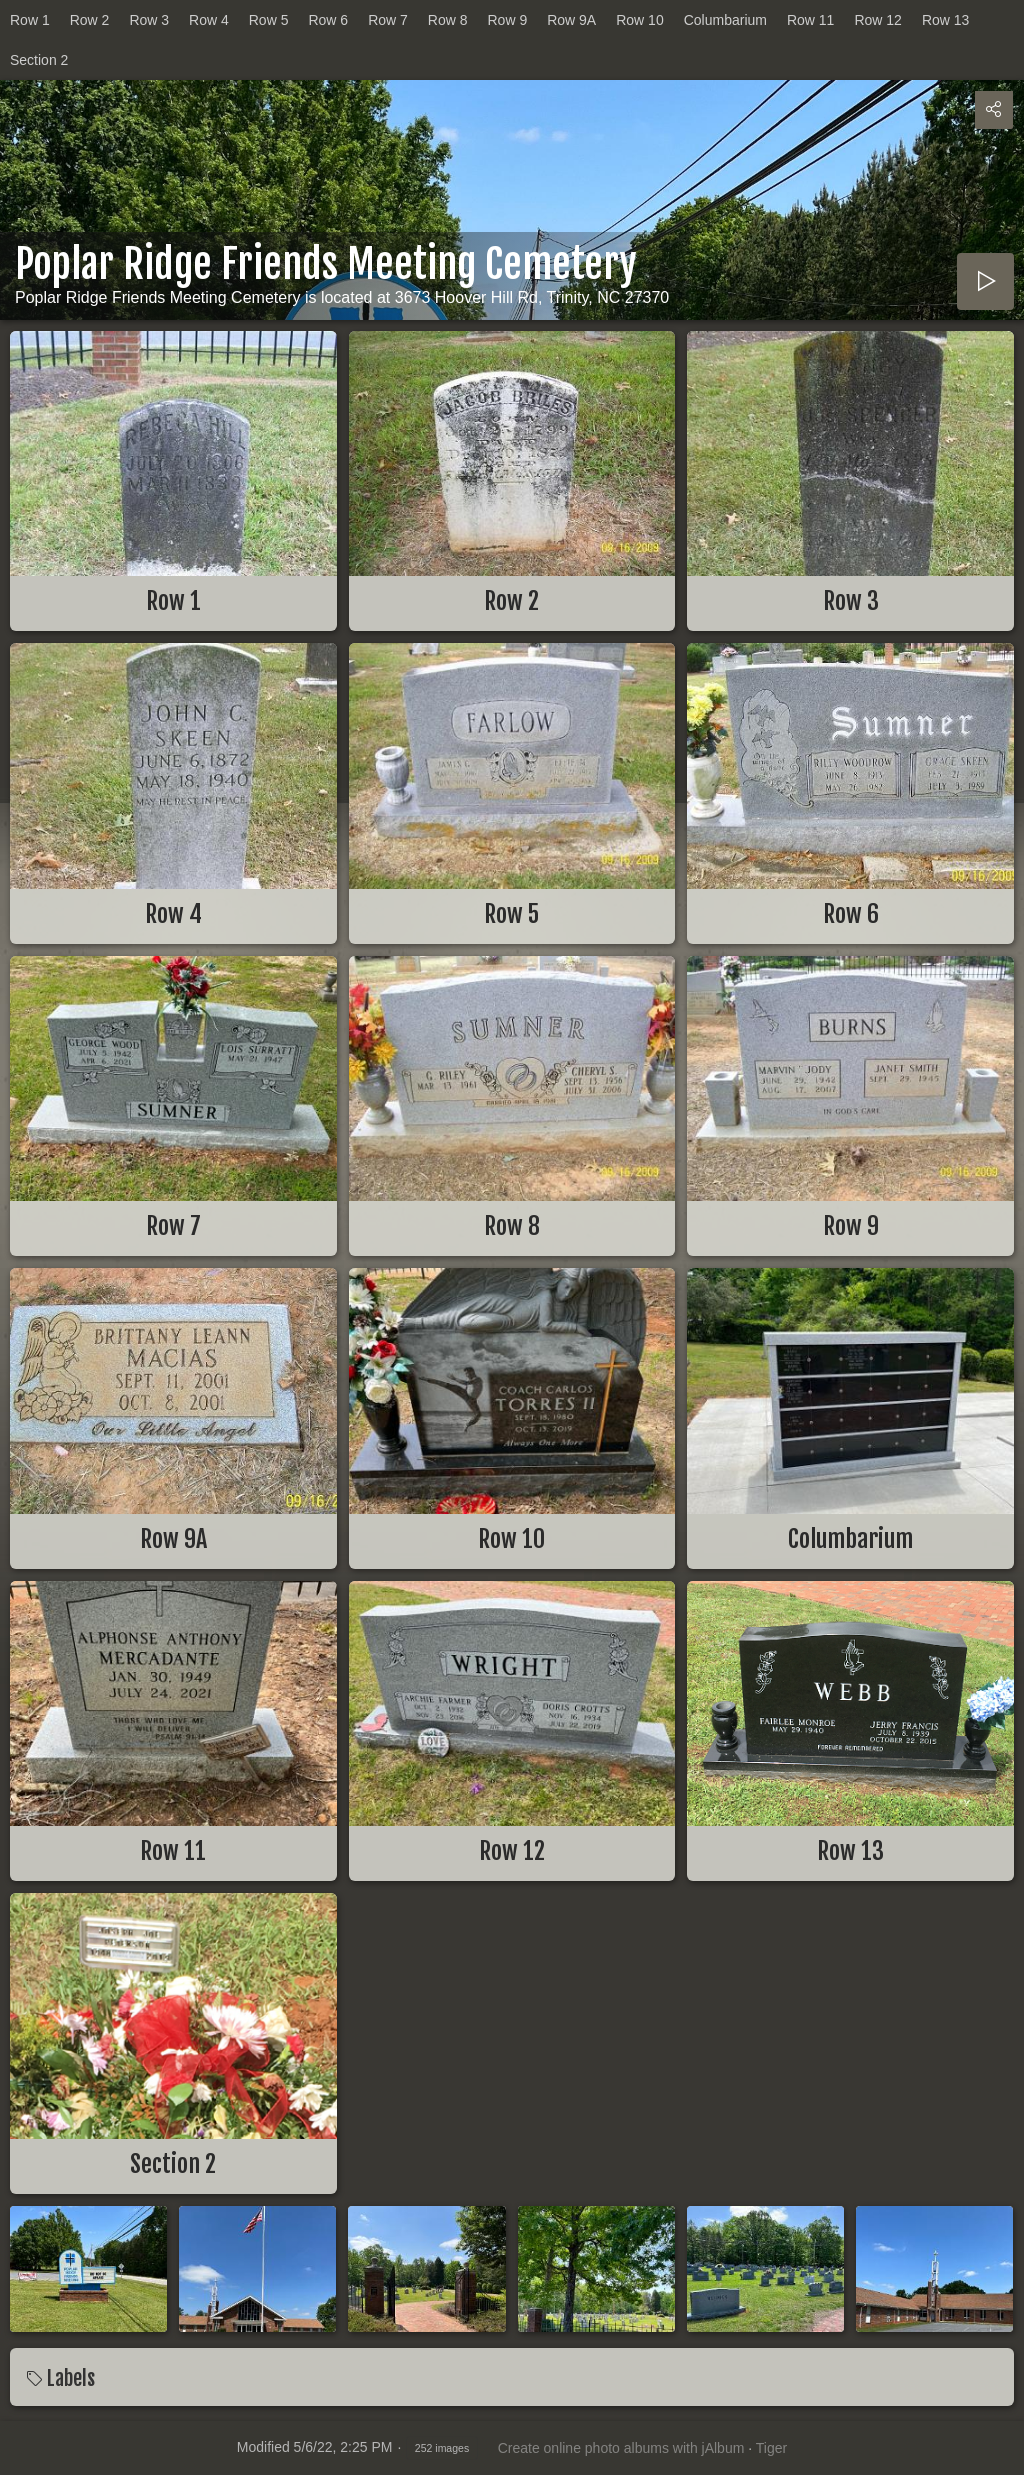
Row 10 (639, 20)
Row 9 (508, 20)
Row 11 (810, 20)
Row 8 (448, 20)
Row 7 (388, 20)
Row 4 (209, 20)
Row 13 (945, 20)
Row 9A (571, 20)
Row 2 (90, 20)
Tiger (771, 2448)
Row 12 (877, 20)
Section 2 (39, 60)
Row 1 (30, 20)
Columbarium (725, 20)
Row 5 (269, 20)
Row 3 (149, 20)
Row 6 (328, 20)
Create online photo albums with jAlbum (621, 2448)
